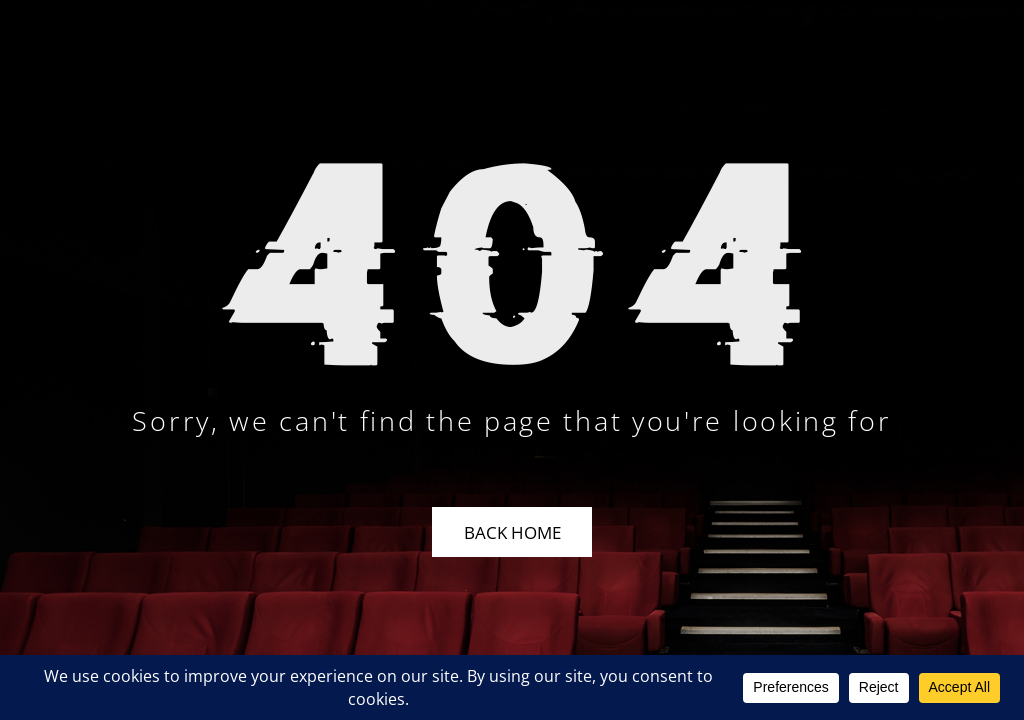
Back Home (512, 532)
